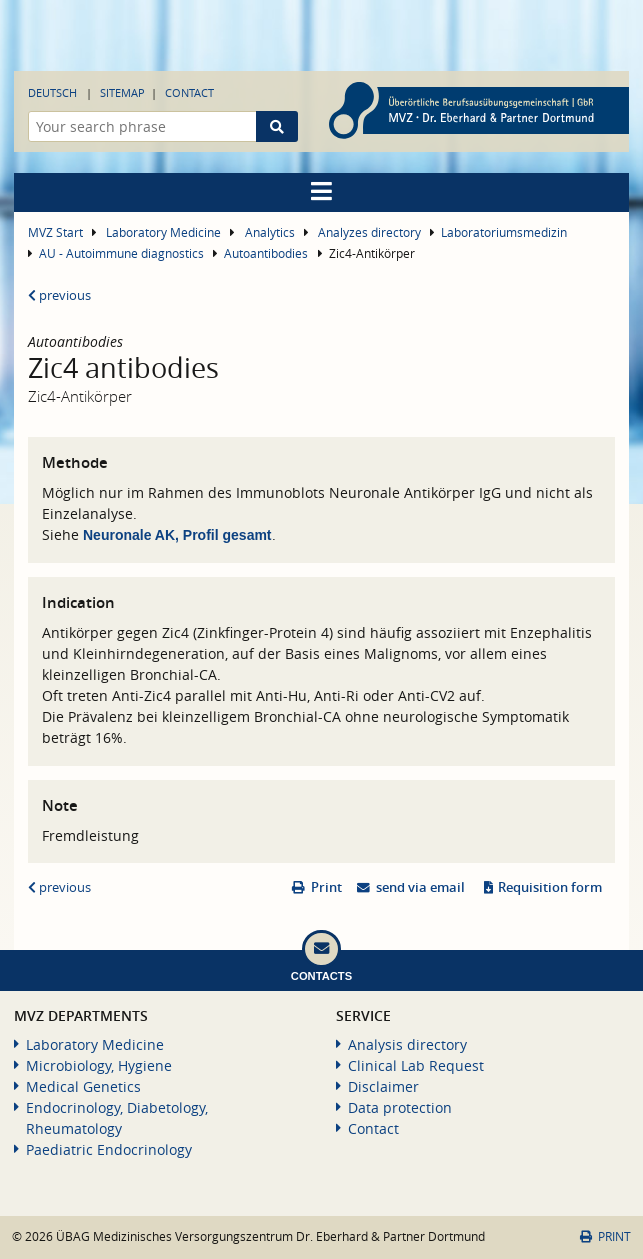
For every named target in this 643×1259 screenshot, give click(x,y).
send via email (420, 887)
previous (59, 295)
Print (326, 887)
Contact (189, 92)
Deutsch (52, 92)
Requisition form (550, 887)
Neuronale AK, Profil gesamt (177, 535)
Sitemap (122, 92)
